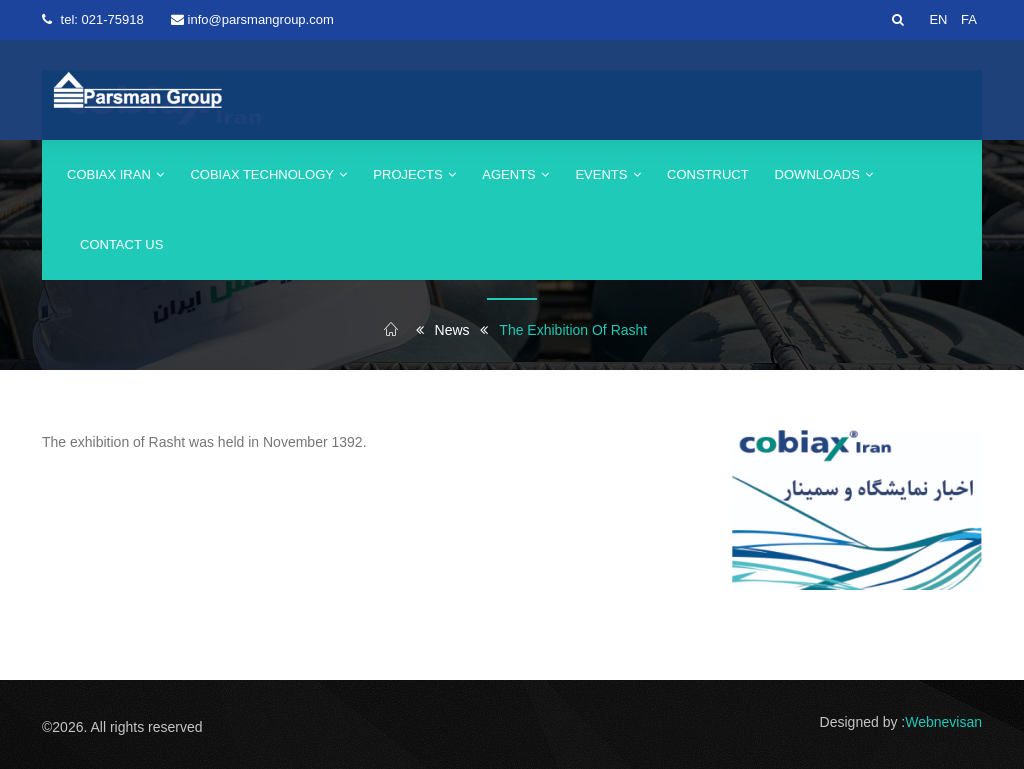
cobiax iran (115, 174)
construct (708, 174)
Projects (414, 174)
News (452, 330)
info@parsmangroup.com (261, 19)
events (608, 174)
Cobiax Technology (268, 174)
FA (969, 19)
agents (515, 174)
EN (938, 19)
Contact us (121, 244)
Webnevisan (943, 722)
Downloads (824, 174)
